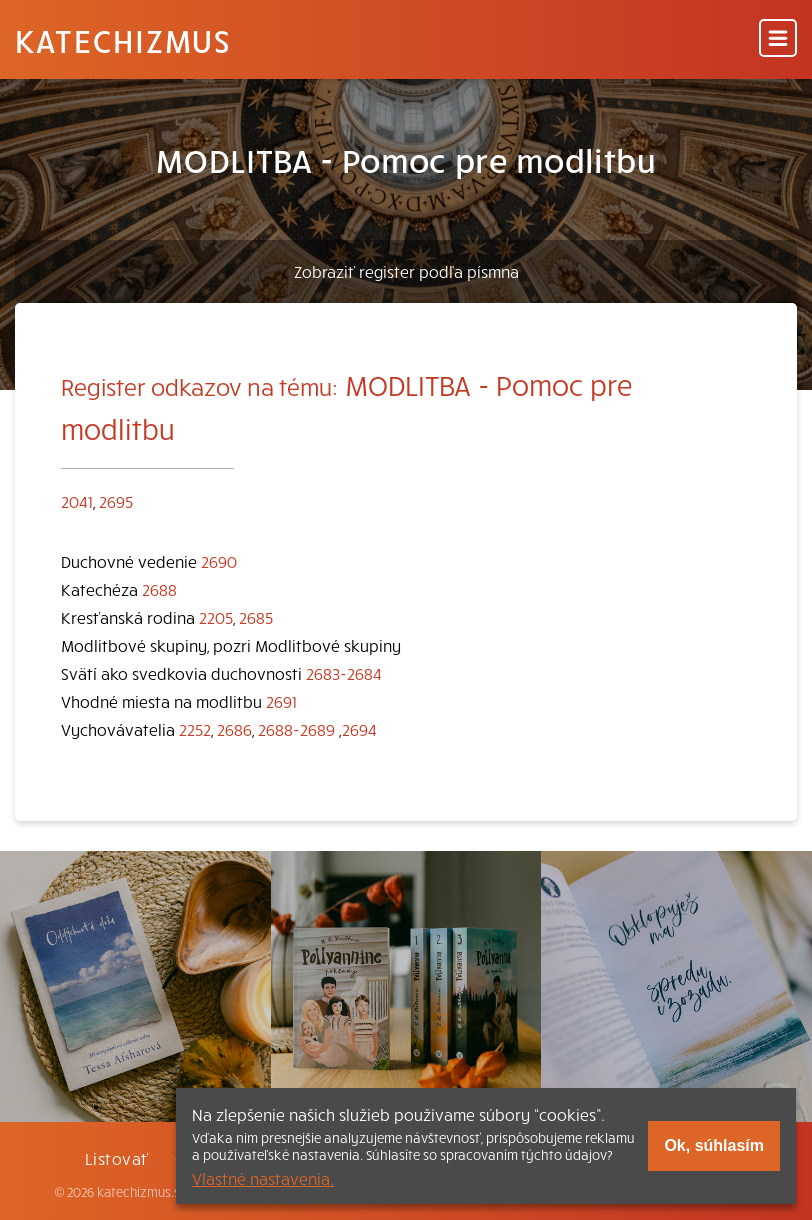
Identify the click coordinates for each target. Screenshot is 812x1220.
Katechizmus (123, 40)
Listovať (117, 1158)
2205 (216, 617)
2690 (219, 561)
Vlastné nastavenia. (263, 1178)
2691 (281, 701)
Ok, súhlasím (714, 1145)
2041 (77, 501)
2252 (195, 729)
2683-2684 (344, 673)
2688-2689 (296, 729)
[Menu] (778, 39)
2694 (359, 729)
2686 (234, 729)
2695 (116, 501)
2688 (159, 589)
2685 (256, 617)
